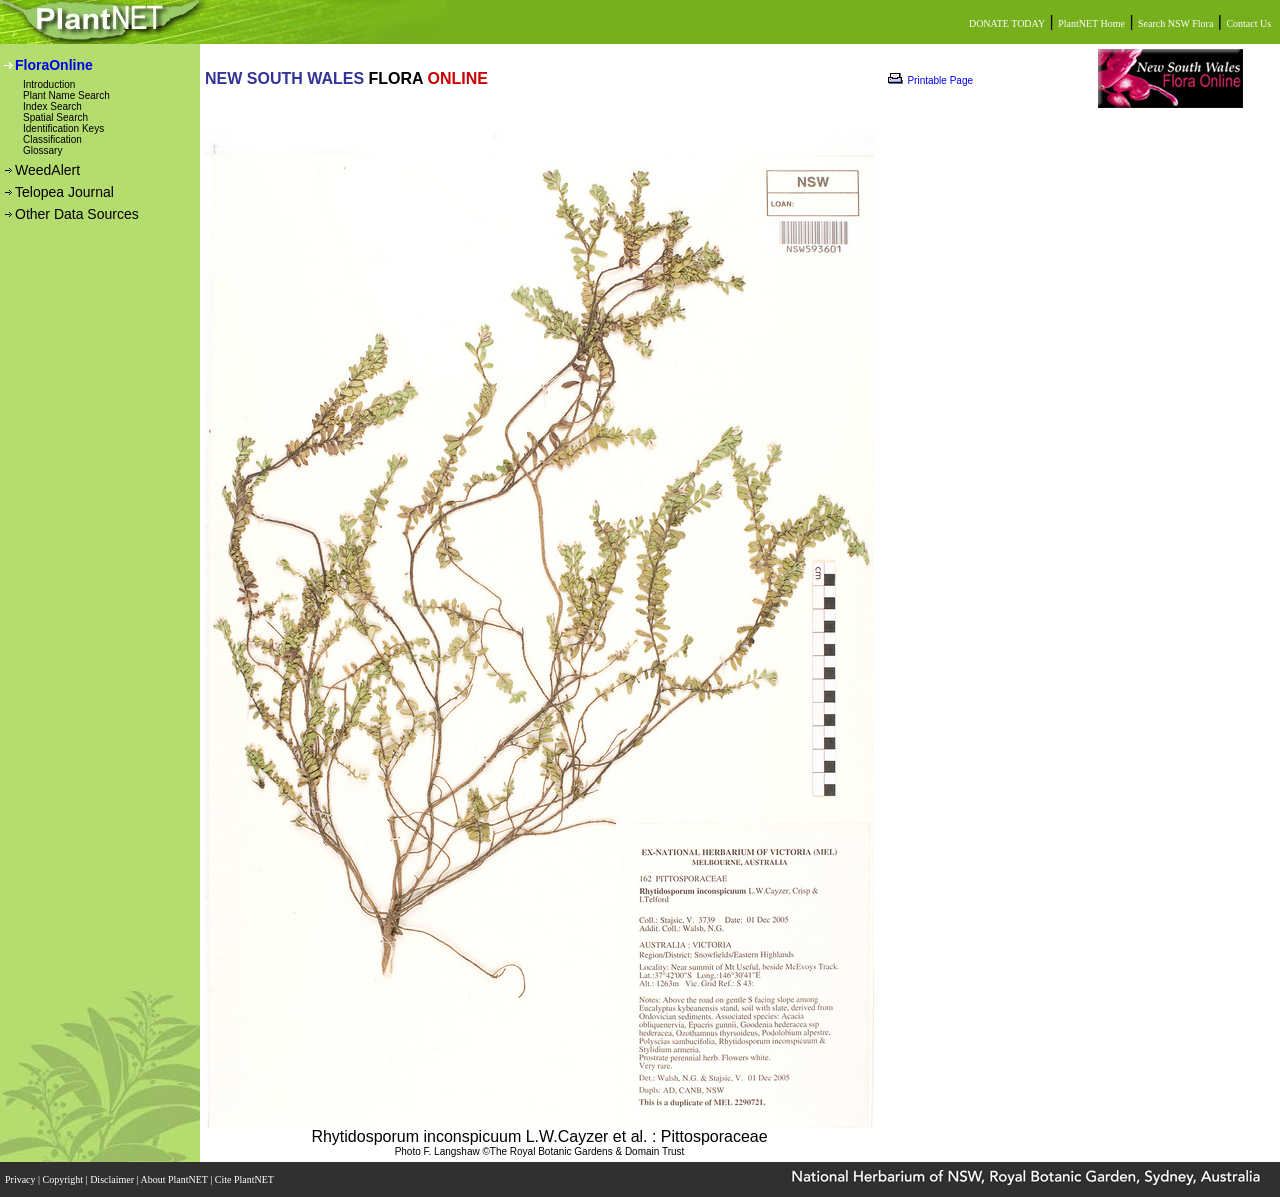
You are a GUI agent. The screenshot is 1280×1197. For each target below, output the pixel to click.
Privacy (21, 1179)
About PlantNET (175, 1179)
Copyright (64, 1179)
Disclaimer (113, 1179)
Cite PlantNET (245, 1179)
